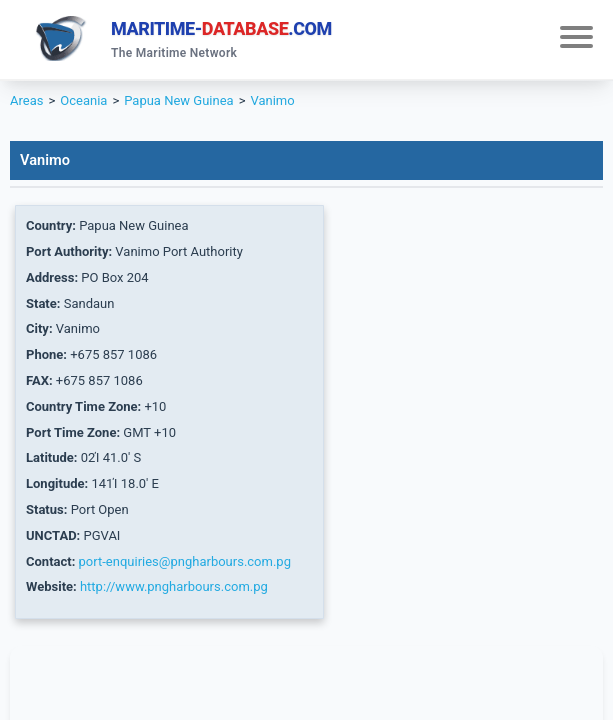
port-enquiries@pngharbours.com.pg (185, 561)
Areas (26, 100)
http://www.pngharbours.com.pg (174, 586)
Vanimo (272, 100)
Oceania (83, 100)
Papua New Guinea (178, 100)
